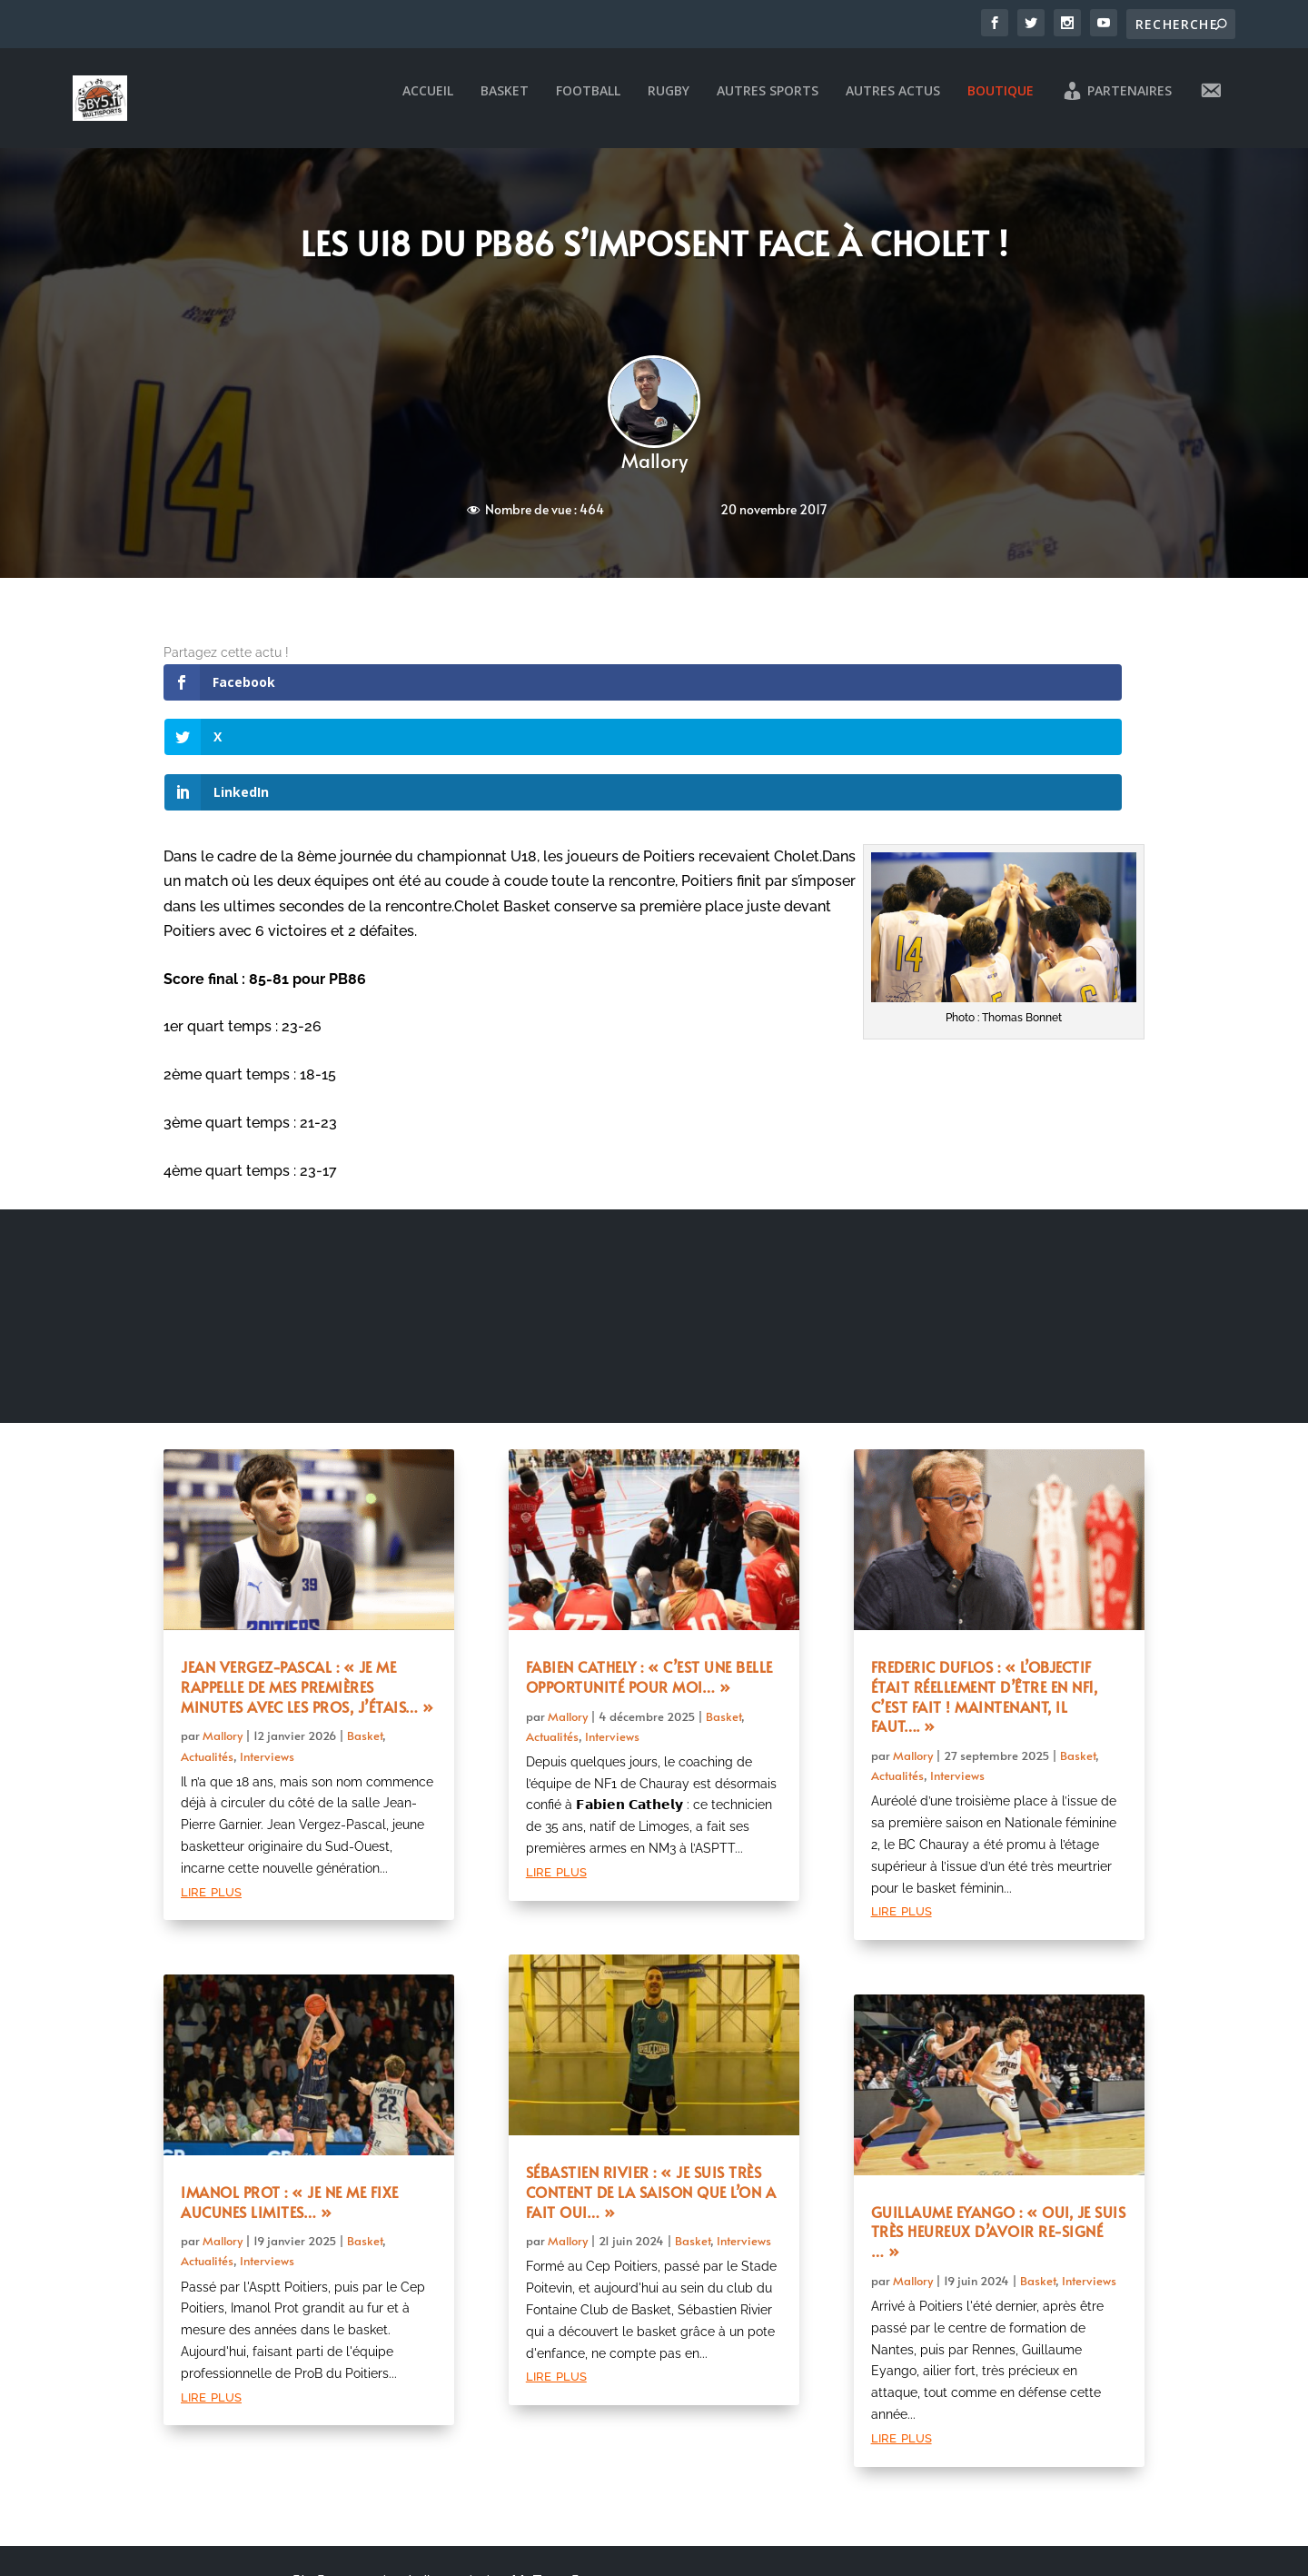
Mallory (654, 473)
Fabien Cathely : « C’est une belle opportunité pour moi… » (649, 1578)
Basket (505, 104)
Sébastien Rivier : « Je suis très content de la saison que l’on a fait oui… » (651, 2093)
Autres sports (767, 104)
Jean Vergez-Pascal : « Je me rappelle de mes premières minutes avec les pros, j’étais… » (307, 1588)
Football (588, 104)
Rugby (668, 104)
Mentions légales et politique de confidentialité (436, 2532)
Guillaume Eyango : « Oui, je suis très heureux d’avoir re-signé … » (998, 2133)
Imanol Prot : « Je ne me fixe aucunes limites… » (290, 2103)
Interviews (267, 1658)
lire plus (211, 1792)
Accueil (427, 104)
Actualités (207, 1658)
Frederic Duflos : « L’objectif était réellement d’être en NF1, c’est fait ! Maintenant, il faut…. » (984, 1597)
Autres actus (893, 104)
